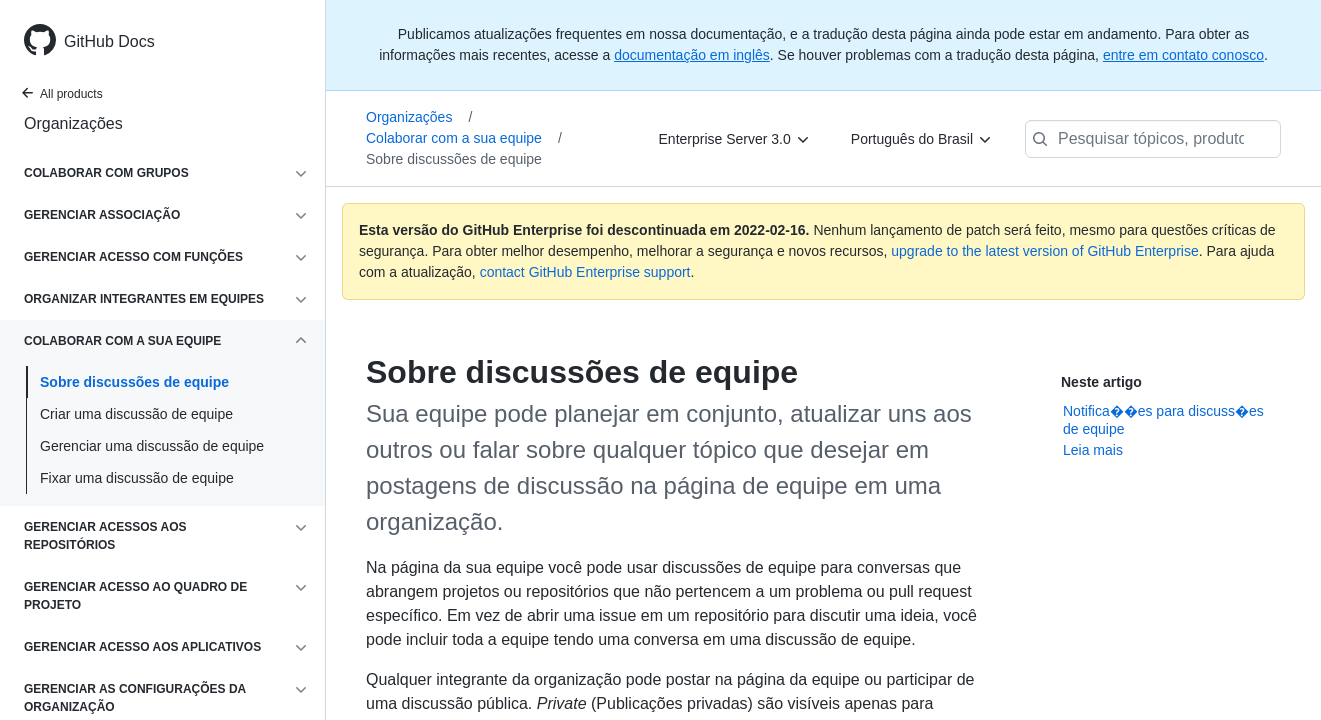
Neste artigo (1101, 382)
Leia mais (1093, 450)
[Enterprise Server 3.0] (735, 139)
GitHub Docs (109, 41)
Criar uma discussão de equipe (136, 414)
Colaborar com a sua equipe (464, 138)
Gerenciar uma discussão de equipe (152, 446)
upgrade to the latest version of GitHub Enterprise (1044, 251)
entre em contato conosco (1183, 55)
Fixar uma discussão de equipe (137, 478)
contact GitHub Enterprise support (585, 272)
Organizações (73, 123)
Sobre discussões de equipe (134, 382)
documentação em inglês (692, 55)
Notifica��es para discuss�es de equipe (1163, 420)
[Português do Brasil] (922, 139)
